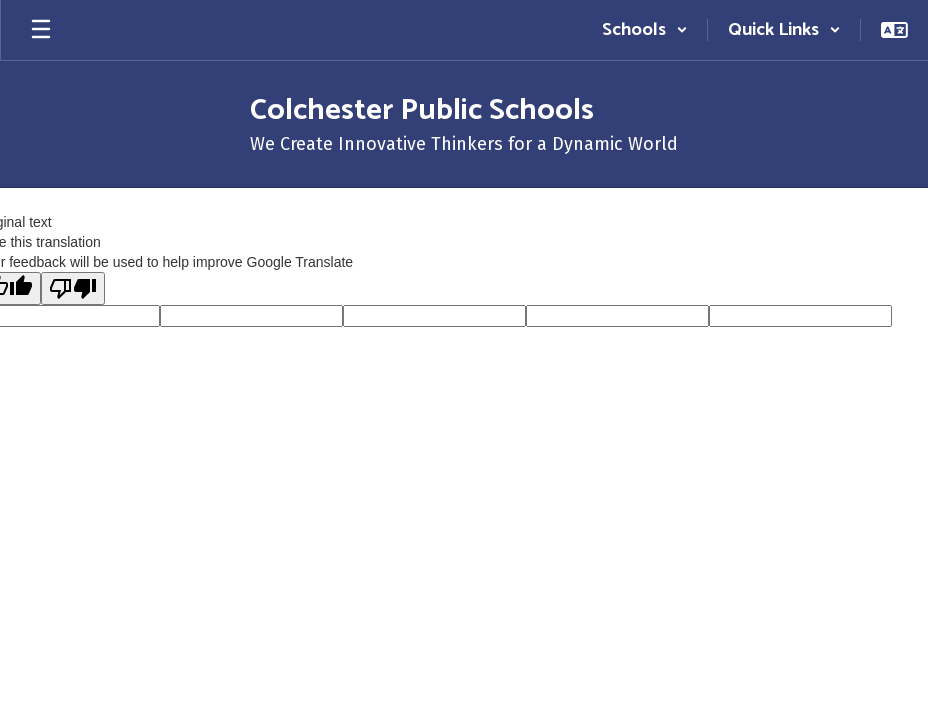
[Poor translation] (73, 288)
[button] (645, 30)
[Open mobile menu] (41, 30)
